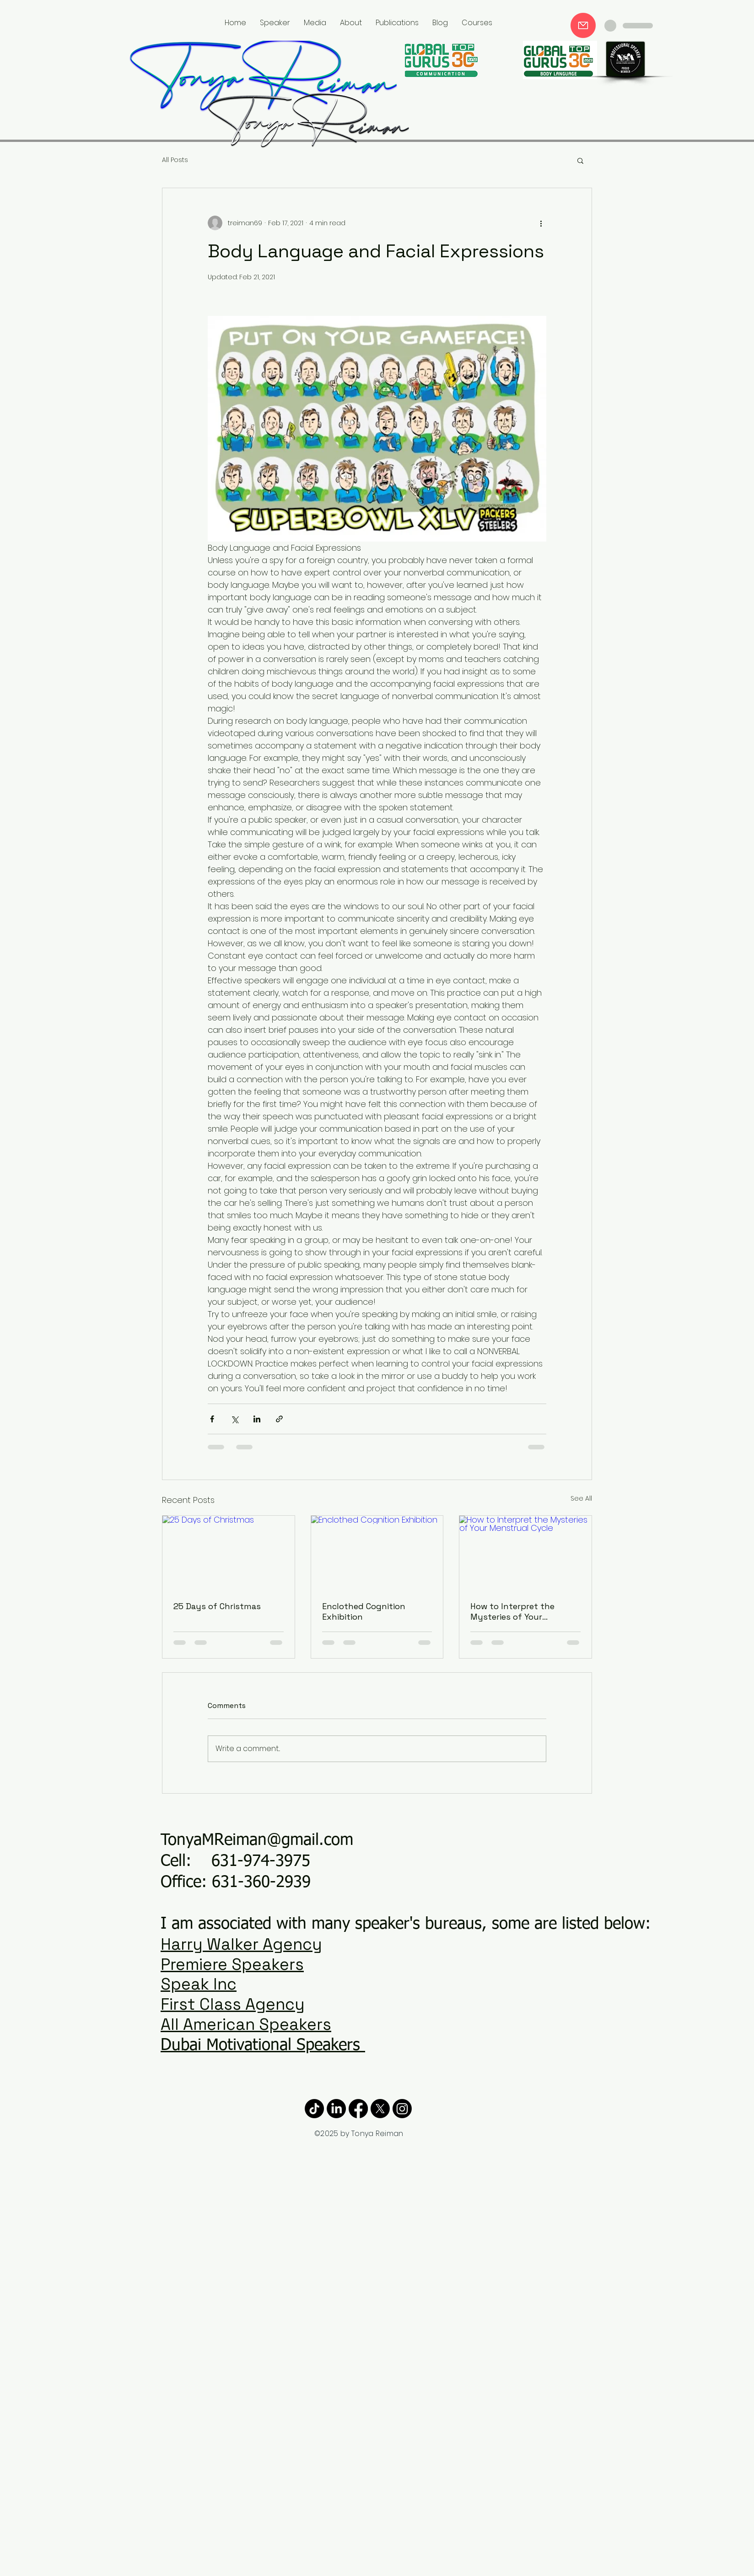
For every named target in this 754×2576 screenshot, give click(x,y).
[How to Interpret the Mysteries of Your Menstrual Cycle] (525, 1553)
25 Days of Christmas (217, 1606)
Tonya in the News (568, 24)
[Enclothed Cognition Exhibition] (377, 1553)
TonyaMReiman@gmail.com (257, 1841)
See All (581, 1498)
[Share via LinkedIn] (257, 1419)
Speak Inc (199, 1984)
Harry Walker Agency (241, 1944)
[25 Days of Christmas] (228, 1553)
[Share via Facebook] (212, 1419)
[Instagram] (402, 2108)
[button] (580, 160)
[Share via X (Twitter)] (234, 1419)
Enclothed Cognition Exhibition (363, 1611)
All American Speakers (246, 2024)
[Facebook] (358, 2108)
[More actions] (540, 222)
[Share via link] (279, 1419)
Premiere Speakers (232, 1964)
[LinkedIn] (336, 2108)
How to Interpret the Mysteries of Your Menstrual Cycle (512, 1611)
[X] (380, 2108)
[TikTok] (314, 2108)
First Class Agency (233, 2004)
